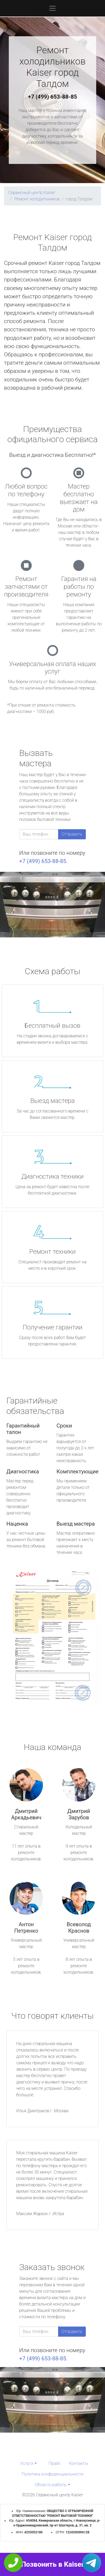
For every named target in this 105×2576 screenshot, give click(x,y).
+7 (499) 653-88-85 (52, 97)
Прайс (55, 2463)
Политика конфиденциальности (52, 2474)
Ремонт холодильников (36, 198)
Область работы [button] (51, 2484)
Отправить (72, 834)
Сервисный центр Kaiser (31, 192)
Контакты (78, 2463)
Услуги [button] (27, 2463)
